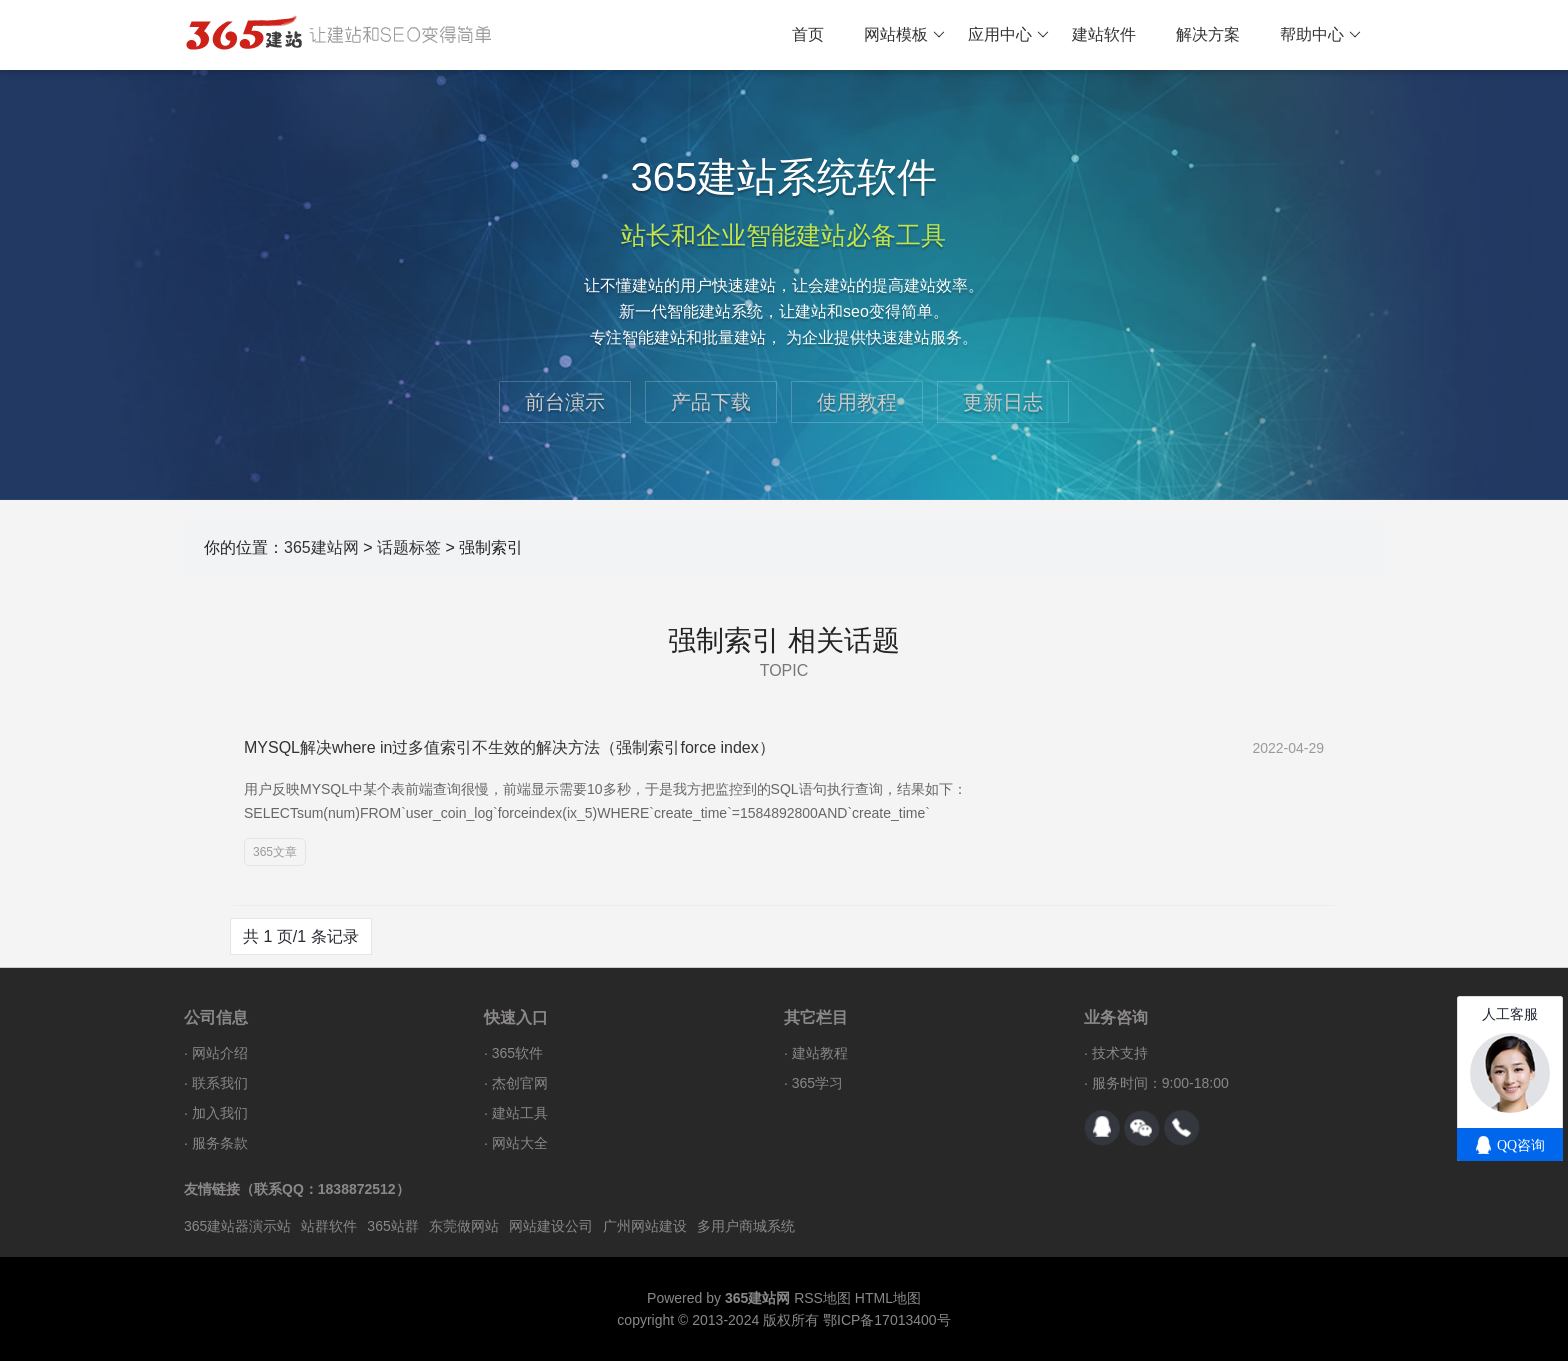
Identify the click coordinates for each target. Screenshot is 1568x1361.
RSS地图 (822, 1298)
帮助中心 (1320, 35)
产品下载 (711, 402)
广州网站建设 (645, 1226)
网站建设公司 (551, 1226)
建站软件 (1104, 34)
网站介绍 (220, 1053)
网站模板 (904, 35)
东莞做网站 (464, 1226)
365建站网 (321, 547)
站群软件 (329, 1226)
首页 (808, 34)
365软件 (517, 1053)
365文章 (275, 852)
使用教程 (857, 402)
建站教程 (820, 1053)
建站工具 (520, 1113)
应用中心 (1008, 35)
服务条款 (220, 1143)
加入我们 (220, 1113)
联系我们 (220, 1083)
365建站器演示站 (237, 1226)
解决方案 (1208, 34)
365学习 (817, 1083)
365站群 (392, 1226)
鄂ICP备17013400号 (887, 1320)
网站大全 (520, 1143)
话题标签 (409, 547)
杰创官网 (520, 1083)
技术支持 (1120, 1053)
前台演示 (565, 402)
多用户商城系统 (746, 1226)
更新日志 (1003, 402)
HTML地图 (888, 1298)
